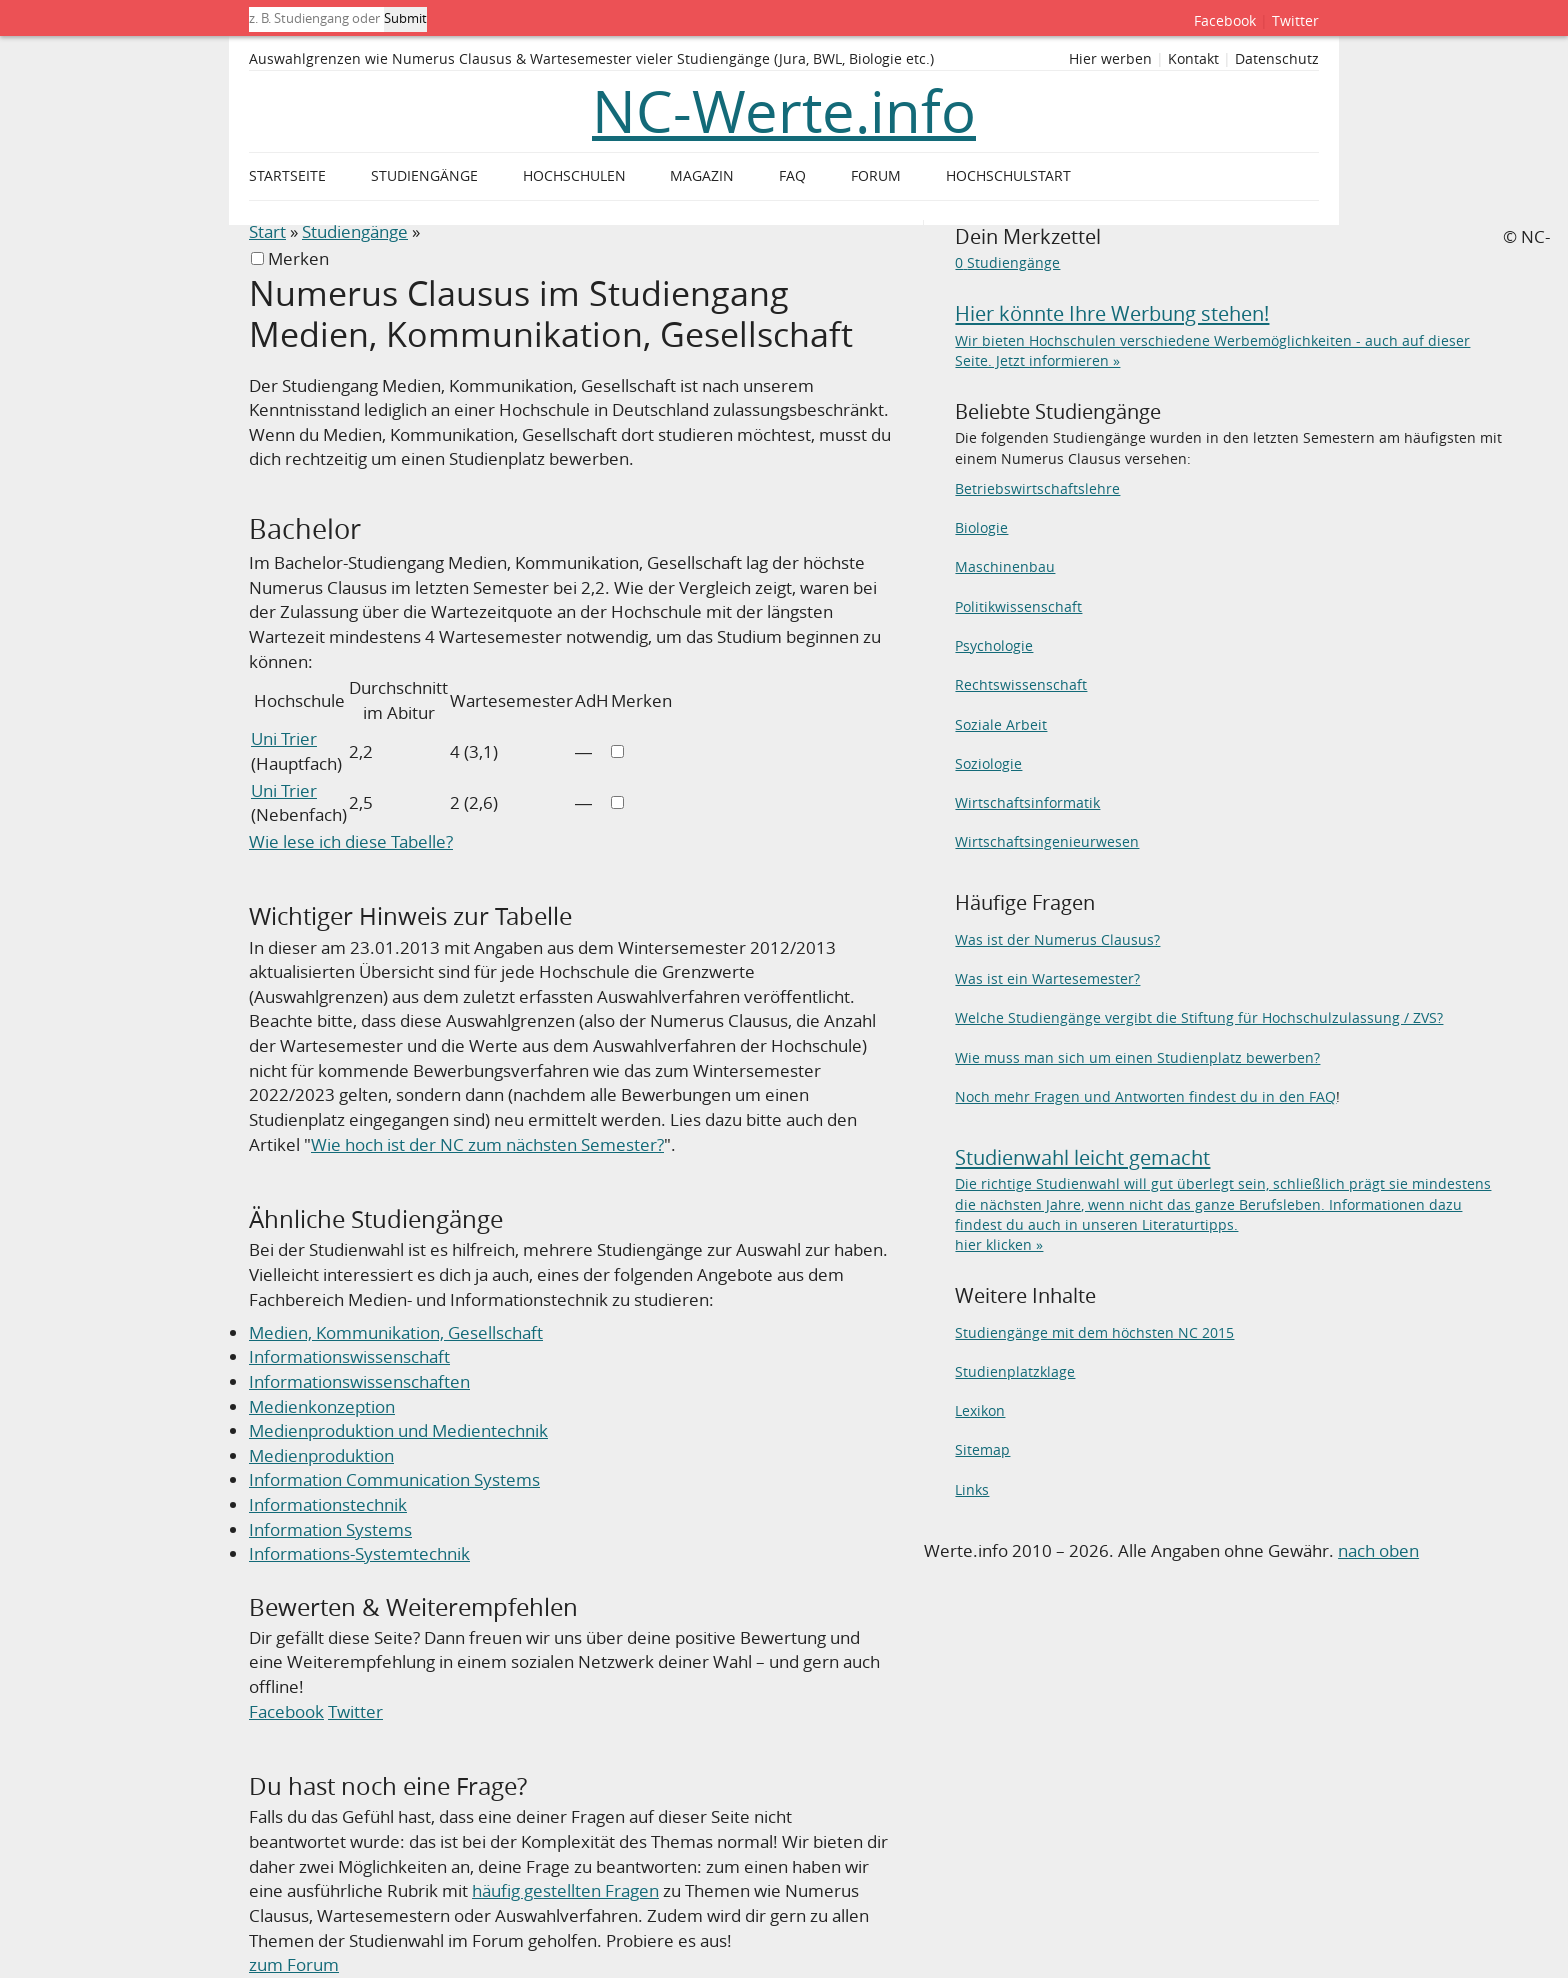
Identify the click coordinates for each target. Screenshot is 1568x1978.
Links (972, 1489)
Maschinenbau (1005, 566)
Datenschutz (1277, 59)
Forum (876, 176)
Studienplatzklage (1015, 1371)
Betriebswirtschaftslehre (1037, 488)
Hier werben (1110, 59)
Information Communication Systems (394, 1479)
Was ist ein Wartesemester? (1047, 978)
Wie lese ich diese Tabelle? (351, 841)
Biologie (981, 527)
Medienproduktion (321, 1455)
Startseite (287, 176)
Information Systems (330, 1529)
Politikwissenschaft (1018, 606)
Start (267, 231)
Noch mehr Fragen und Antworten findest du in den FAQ (1145, 1096)
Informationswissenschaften (359, 1381)
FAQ (792, 176)
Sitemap (982, 1449)
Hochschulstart (1008, 176)
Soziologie (988, 763)
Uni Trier (284, 738)
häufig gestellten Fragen (565, 1890)
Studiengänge (355, 231)
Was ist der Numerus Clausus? (1057, 939)
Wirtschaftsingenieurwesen (1047, 841)
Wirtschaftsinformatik (1027, 802)
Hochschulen (574, 176)
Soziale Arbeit (1001, 724)
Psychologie (994, 645)
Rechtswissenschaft (1021, 684)
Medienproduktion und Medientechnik (398, 1430)
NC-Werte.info (784, 111)
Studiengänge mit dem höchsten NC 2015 (1094, 1332)
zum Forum (294, 1964)
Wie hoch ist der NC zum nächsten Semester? (487, 1144)
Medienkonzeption (322, 1406)
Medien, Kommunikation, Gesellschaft (396, 1332)
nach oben (1378, 1550)
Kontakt (1193, 59)
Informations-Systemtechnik (359, 1553)
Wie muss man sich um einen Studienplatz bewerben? (1137, 1057)
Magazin (702, 176)
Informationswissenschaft (349, 1356)
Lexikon (980, 1410)
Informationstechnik (328, 1504)
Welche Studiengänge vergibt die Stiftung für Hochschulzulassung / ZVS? (1199, 1017)
